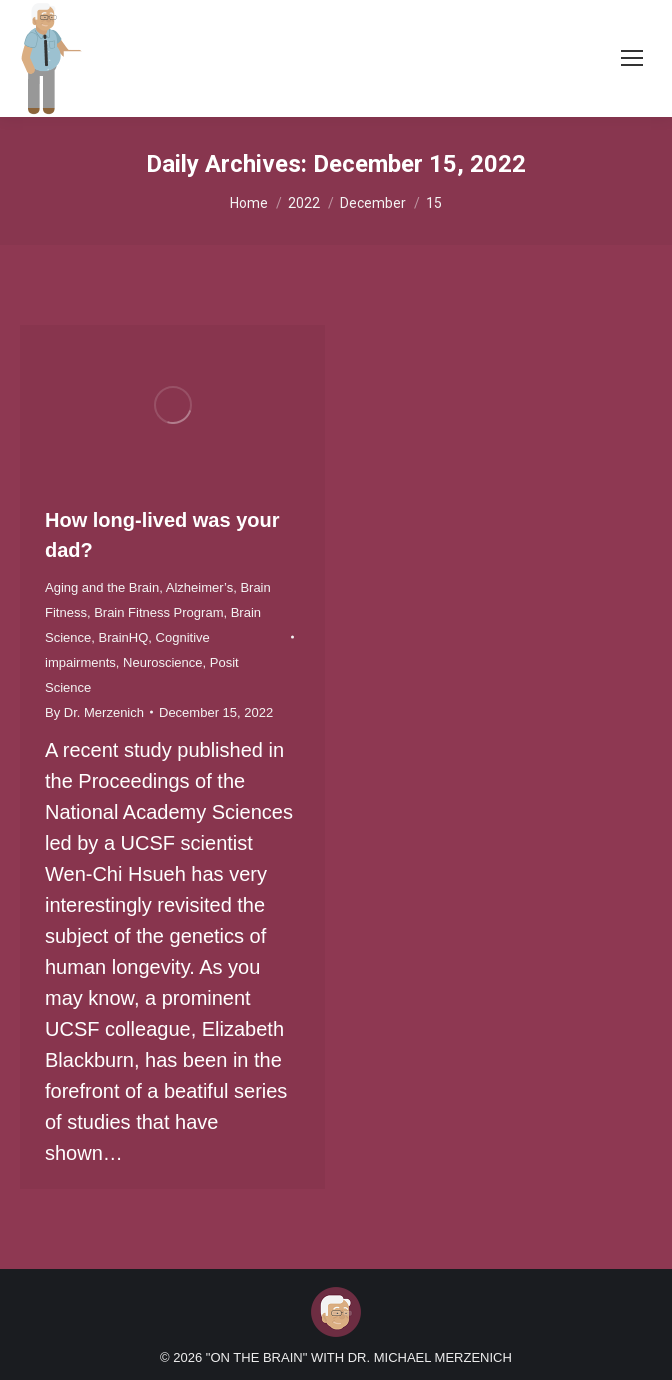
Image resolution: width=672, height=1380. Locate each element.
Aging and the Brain (102, 587)
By (94, 712)
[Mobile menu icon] (632, 58)
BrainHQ (123, 637)
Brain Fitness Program (158, 612)
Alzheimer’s (199, 587)
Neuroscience (163, 662)
